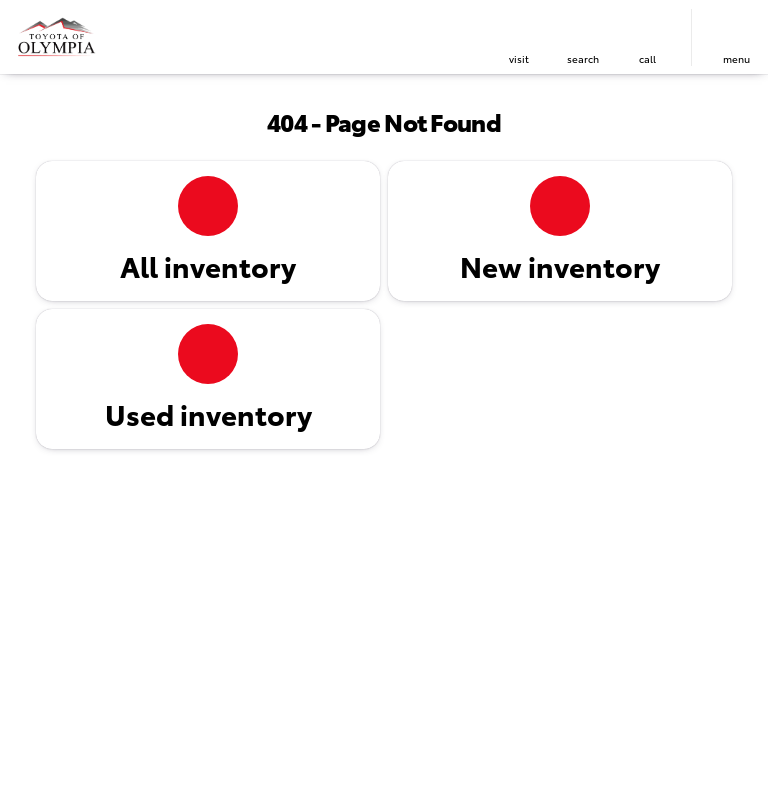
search (583, 58)
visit (519, 58)
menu (736, 58)
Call (647, 58)
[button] (519, 37)
